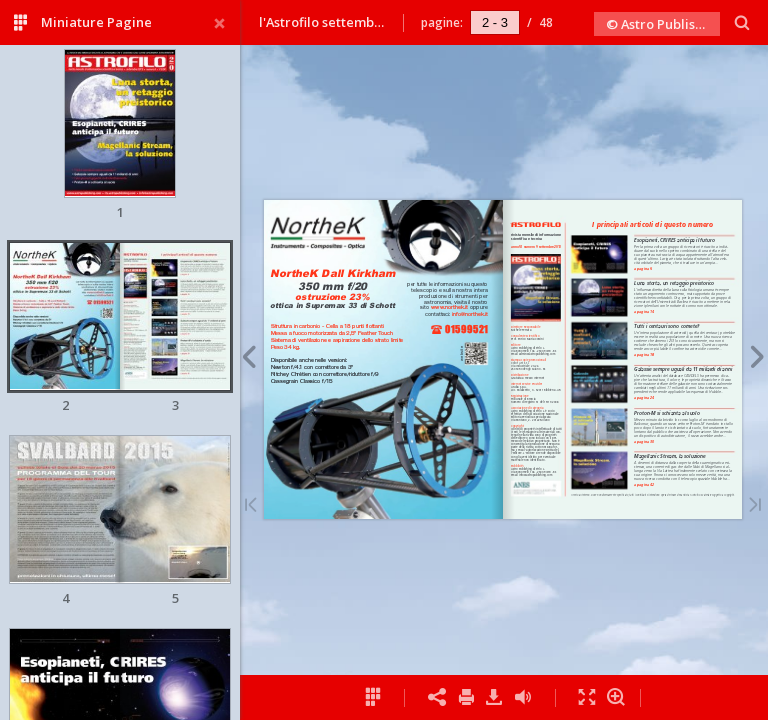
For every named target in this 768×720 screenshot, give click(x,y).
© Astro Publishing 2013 (663, 24)
